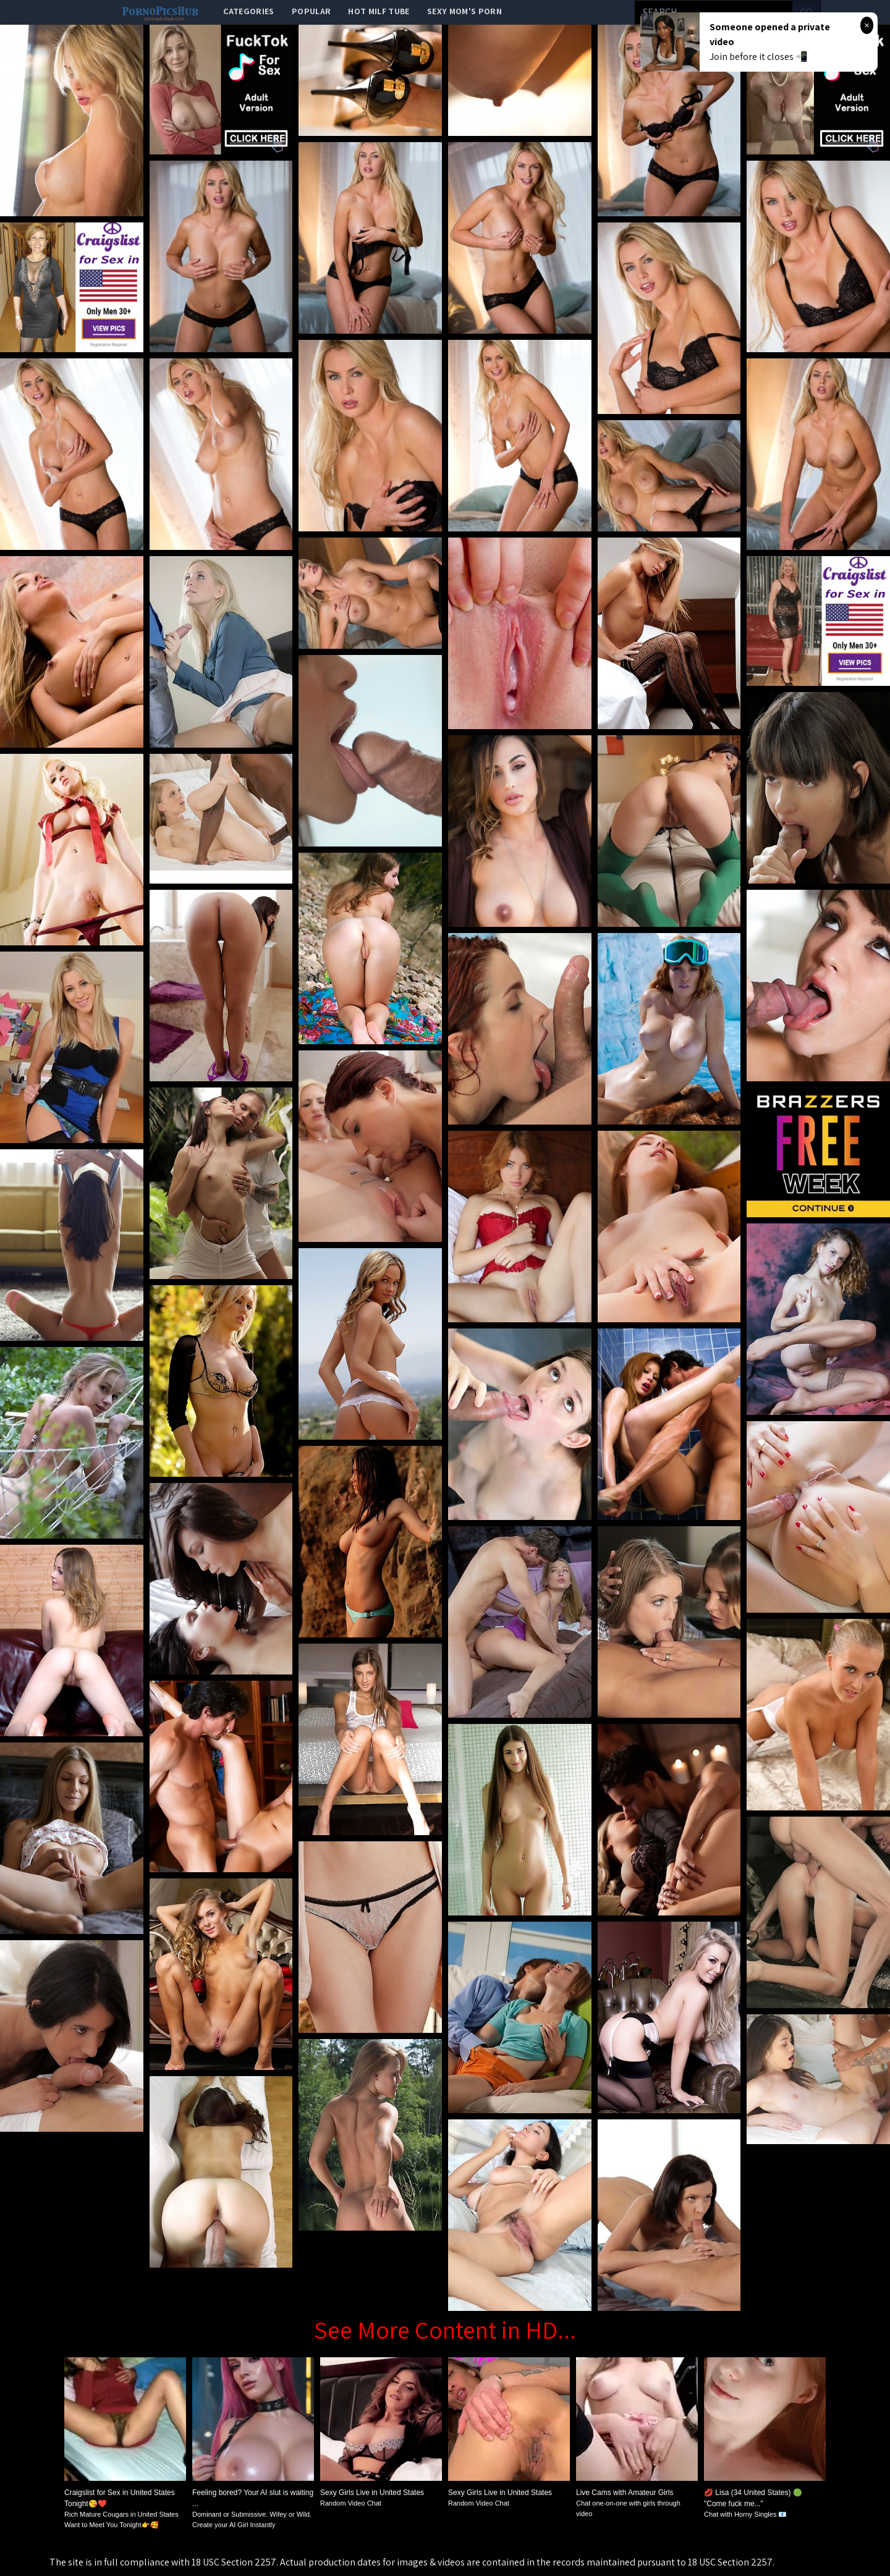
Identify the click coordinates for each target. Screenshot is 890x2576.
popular (311, 11)
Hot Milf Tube (379, 11)
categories (248, 11)
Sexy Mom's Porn (464, 11)
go (806, 12)
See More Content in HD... (445, 2329)
